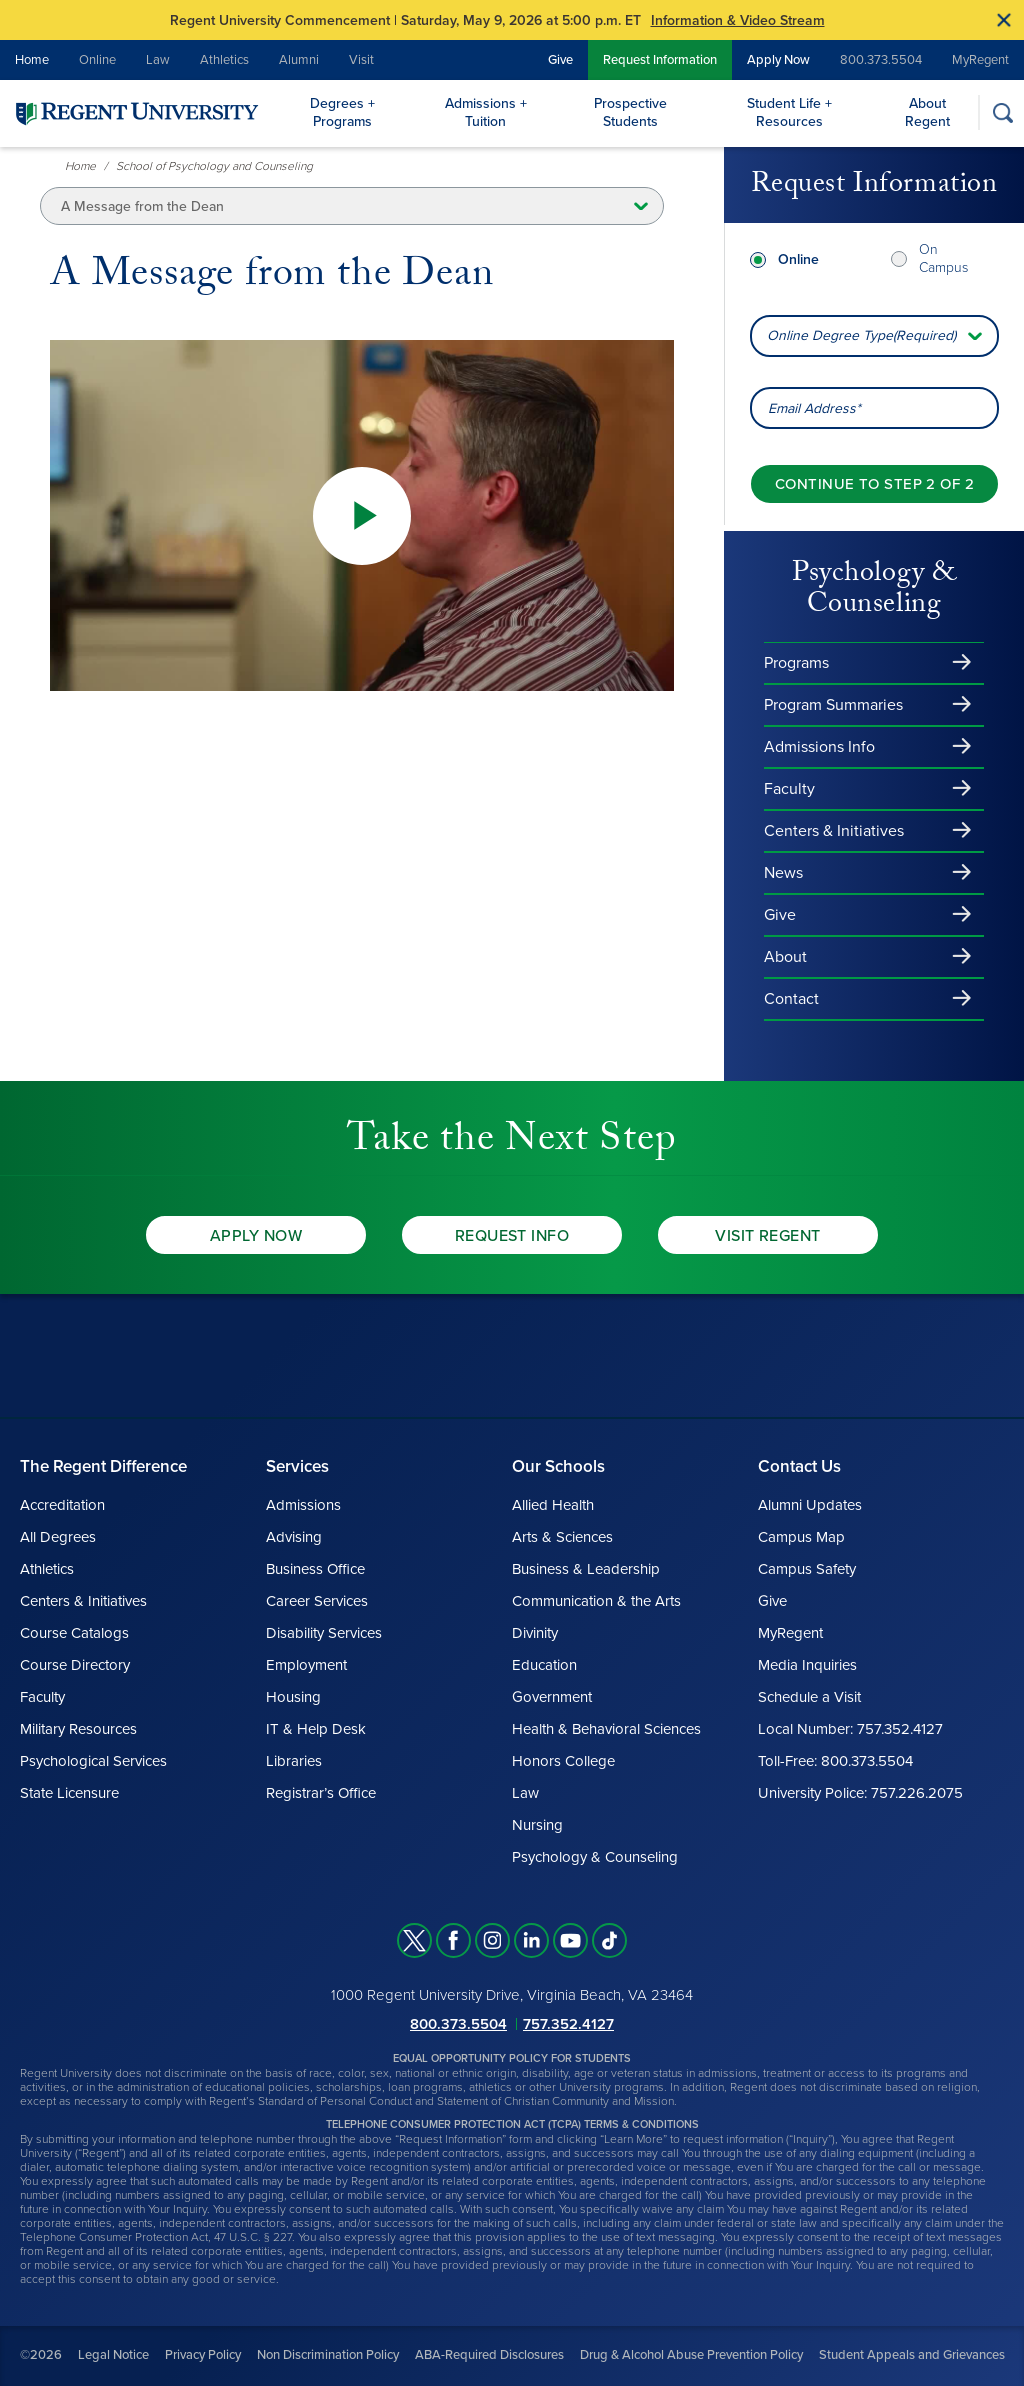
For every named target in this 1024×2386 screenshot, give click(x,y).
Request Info (512, 1236)
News (783, 873)
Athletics (224, 60)
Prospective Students (630, 112)
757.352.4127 (568, 2024)
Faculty (789, 789)
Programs (796, 663)
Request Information (660, 60)
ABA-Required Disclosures (489, 2355)
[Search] (1002, 112)
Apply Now (778, 60)
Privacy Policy (203, 2355)
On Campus (943, 258)
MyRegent (980, 60)
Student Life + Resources (789, 112)
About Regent (927, 112)
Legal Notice (113, 2355)
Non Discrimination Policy (328, 2355)
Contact (791, 999)
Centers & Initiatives (834, 831)
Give (560, 60)
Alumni (299, 60)
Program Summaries (833, 705)
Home (32, 60)
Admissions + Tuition (486, 112)
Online (97, 60)
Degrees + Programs (342, 112)
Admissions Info (819, 747)
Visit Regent (768, 1236)
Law (158, 60)
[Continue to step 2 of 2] (874, 484)
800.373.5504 (881, 60)
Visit (361, 60)
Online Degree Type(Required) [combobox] (861, 335)
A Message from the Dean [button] (142, 206)
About (785, 957)
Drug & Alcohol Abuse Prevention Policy (691, 2355)
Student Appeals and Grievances (912, 2355)
